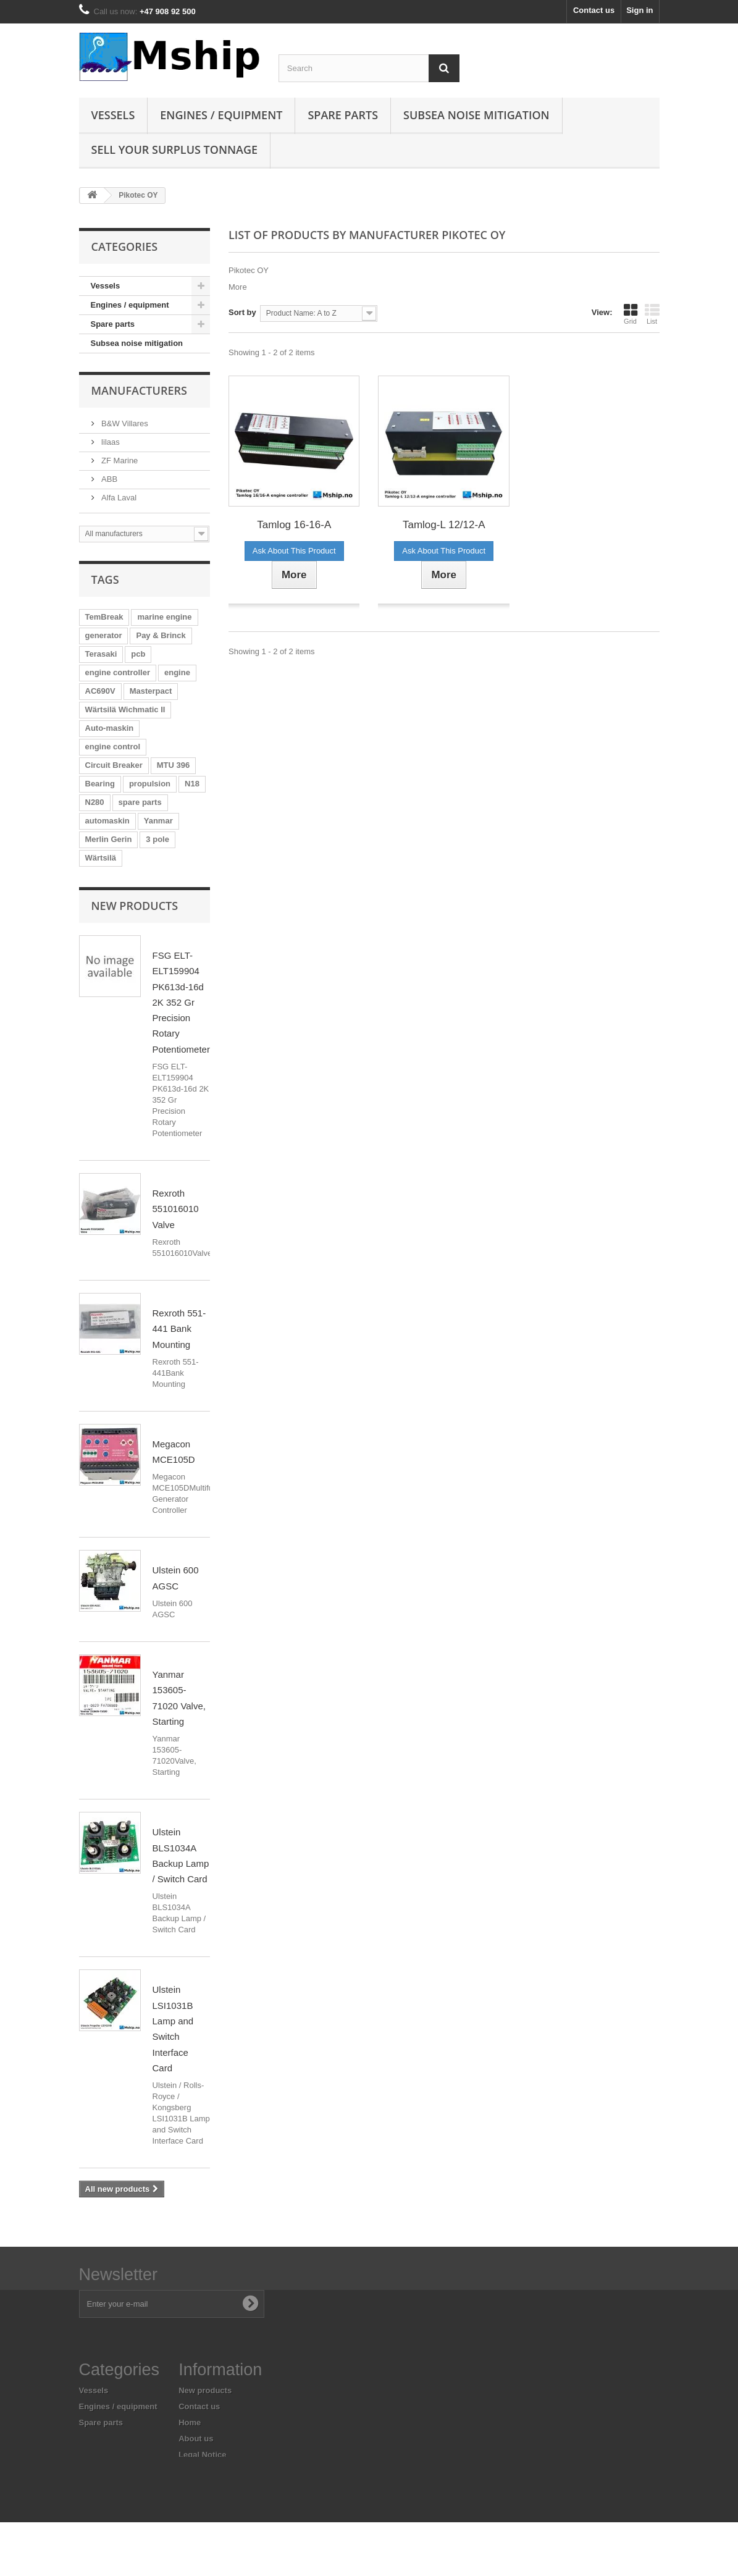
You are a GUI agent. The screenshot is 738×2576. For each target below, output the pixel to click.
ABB (108, 479)
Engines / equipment (221, 114)
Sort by (242, 312)
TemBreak (104, 616)
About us (195, 2438)
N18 (192, 783)
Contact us (593, 10)
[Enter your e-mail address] (171, 2304)
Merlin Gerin (108, 839)
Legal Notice (202, 2454)
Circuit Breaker (114, 765)
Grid (630, 314)
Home (189, 2422)
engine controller (117, 672)
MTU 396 (173, 765)
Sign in (639, 10)
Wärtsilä (101, 857)
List (652, 314)
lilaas (109, 442)
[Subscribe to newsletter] (250, 2303)
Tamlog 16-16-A (294, 525)
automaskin (107, 820)
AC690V (100, 691)
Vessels (113, 114)
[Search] (444, 68)
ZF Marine (118, 460)
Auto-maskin (109, 728)
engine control (113, 746)
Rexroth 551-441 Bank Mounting (179, 1329)
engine (177, 672)
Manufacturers (139, 390)
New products (134, 905)
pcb (138, 654)
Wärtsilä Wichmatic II (125, 709)
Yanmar (158, 820)
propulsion (149, 783)
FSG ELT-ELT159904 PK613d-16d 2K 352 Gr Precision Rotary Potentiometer (181, 1002)
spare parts (140, 802)
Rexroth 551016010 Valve (176, 1209)
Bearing (100, 783)
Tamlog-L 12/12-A (444, 525)
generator (103, 635)
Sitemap (194, 2497)
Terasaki (101, 654)
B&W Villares (123, 423)
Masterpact (151, 691)
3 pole (157, 839)
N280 (94, 802)
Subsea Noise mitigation (476, 114)
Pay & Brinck (160, 635)
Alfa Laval (118, 497)
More (238, 287)
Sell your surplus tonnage (174, 149)
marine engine (164, 616)
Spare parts (343, 114)
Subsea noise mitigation (137, 343)
